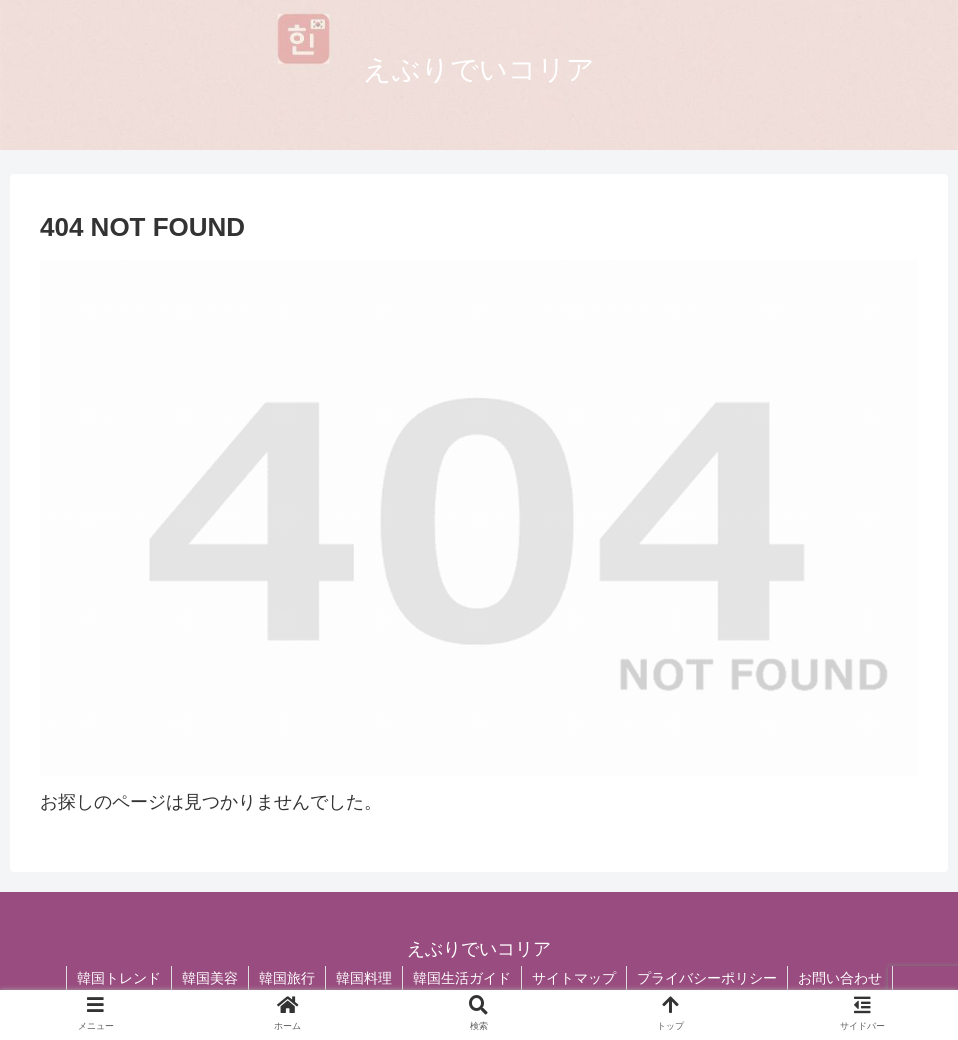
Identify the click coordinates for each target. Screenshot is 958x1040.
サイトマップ (574, 978)
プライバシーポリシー (707, 978)
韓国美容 (210, 978)
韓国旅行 (287, 978)
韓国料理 (364, 978)
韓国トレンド (119, 978)
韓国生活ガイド (462, 978)
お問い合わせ (840, 978)
